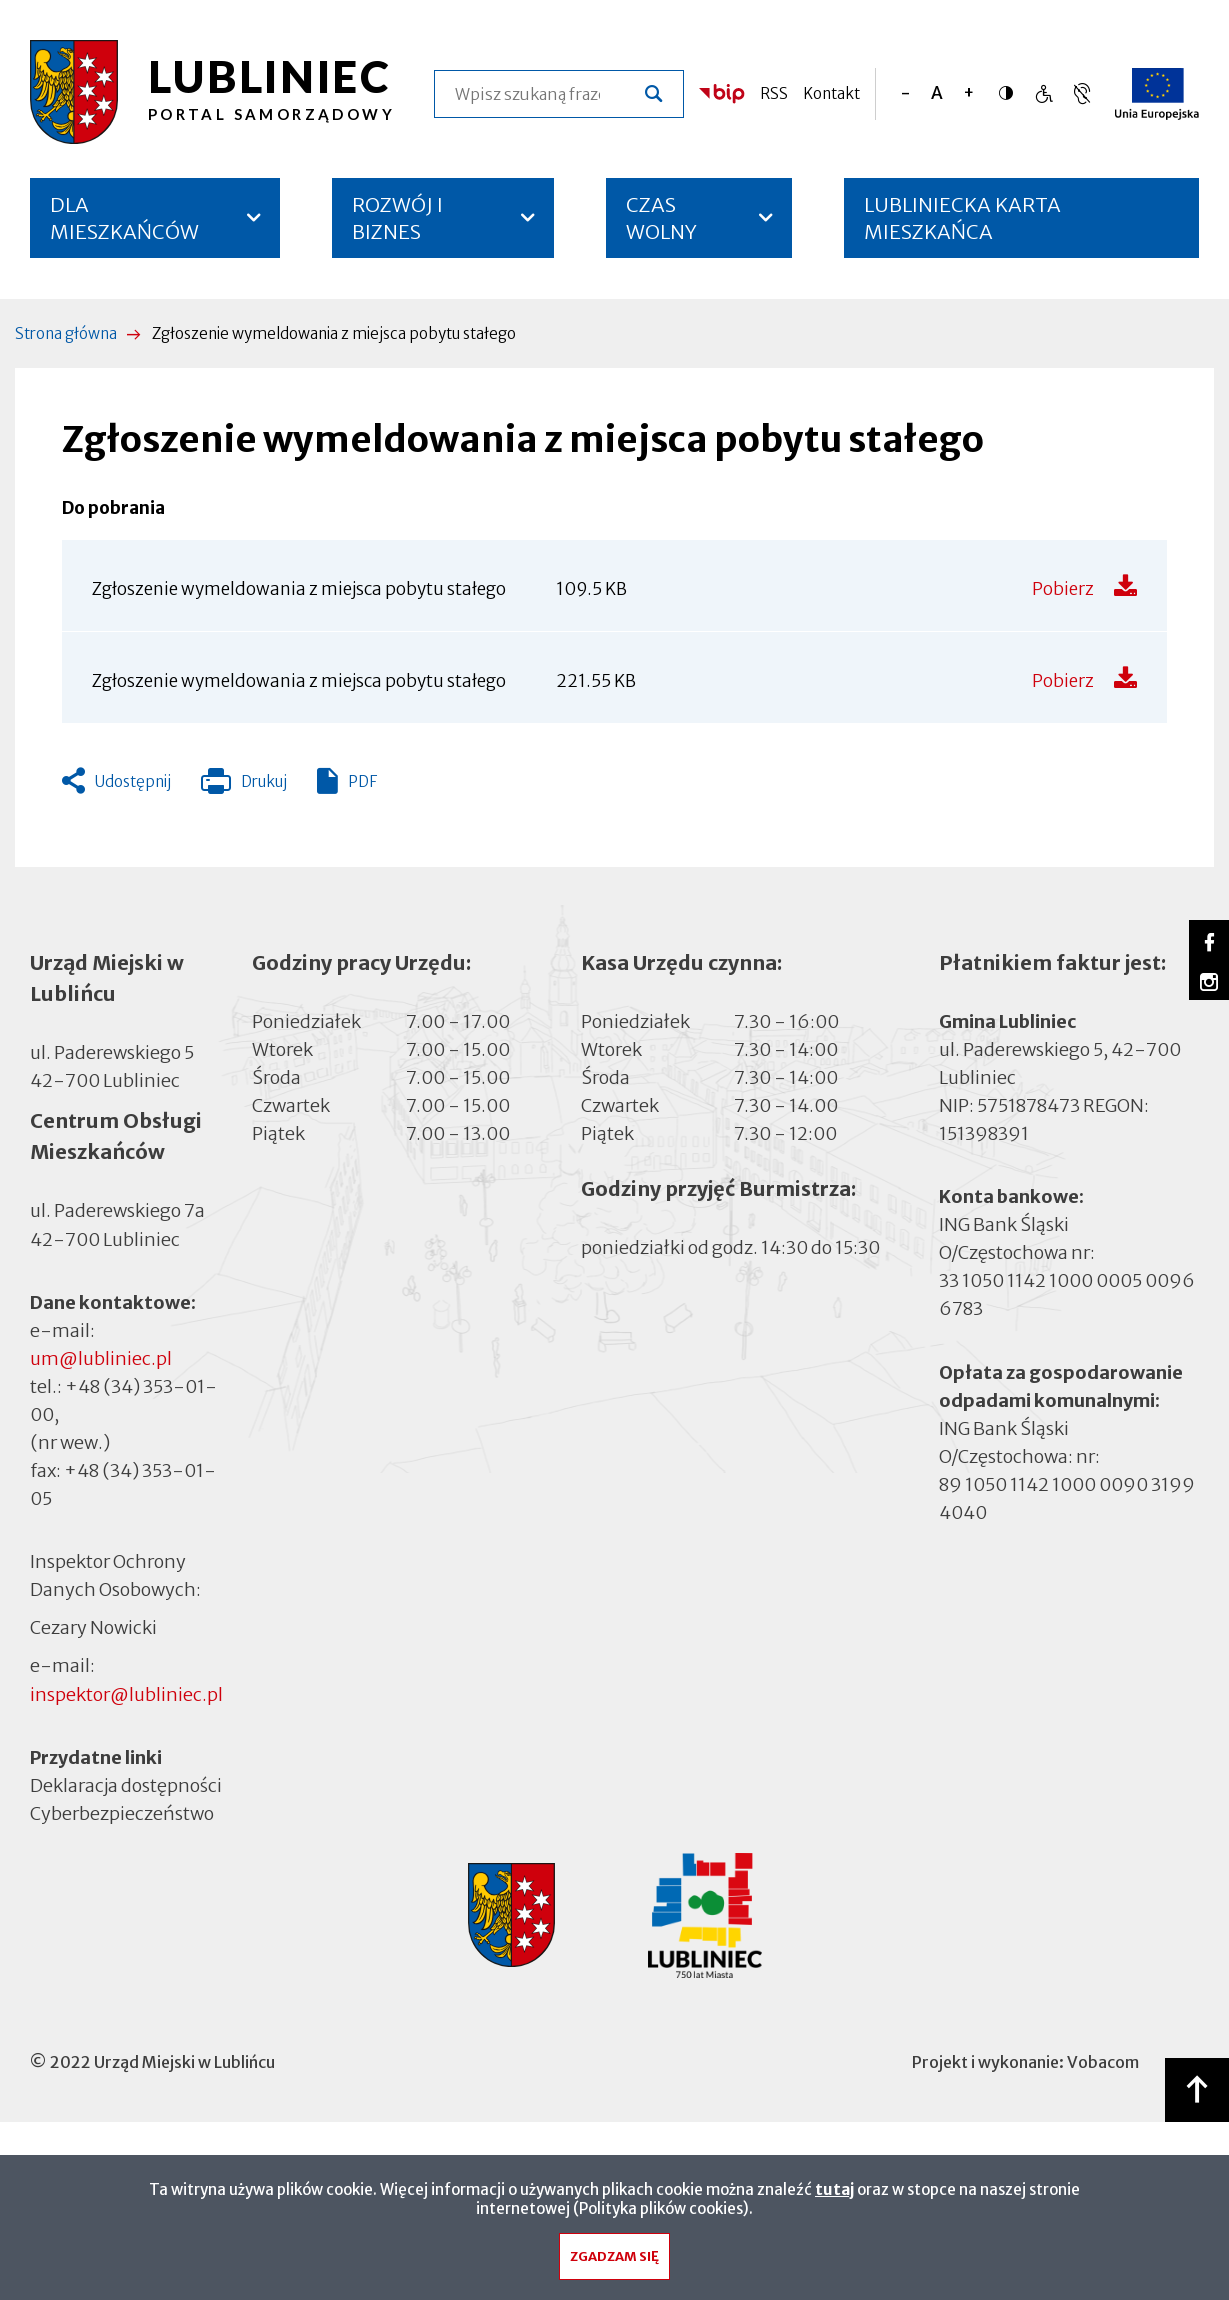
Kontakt (831, 93)
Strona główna (66, 333)
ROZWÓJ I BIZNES (397, 218)
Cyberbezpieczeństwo (122, 1812)
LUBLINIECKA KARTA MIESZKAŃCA (962, 225)
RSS (774, 93)
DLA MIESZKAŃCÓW (124, 218)
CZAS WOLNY (661, 218)
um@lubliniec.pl (101, 1358)
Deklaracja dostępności (126, 1785)
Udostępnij (133, 781)
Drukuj (244, 786)
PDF (362, 781)
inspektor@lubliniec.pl (126, 1694)
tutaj (834, 2196)
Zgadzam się (614, 2263)
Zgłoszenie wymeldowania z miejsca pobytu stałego (299, 589)
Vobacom (1103, 2062)
